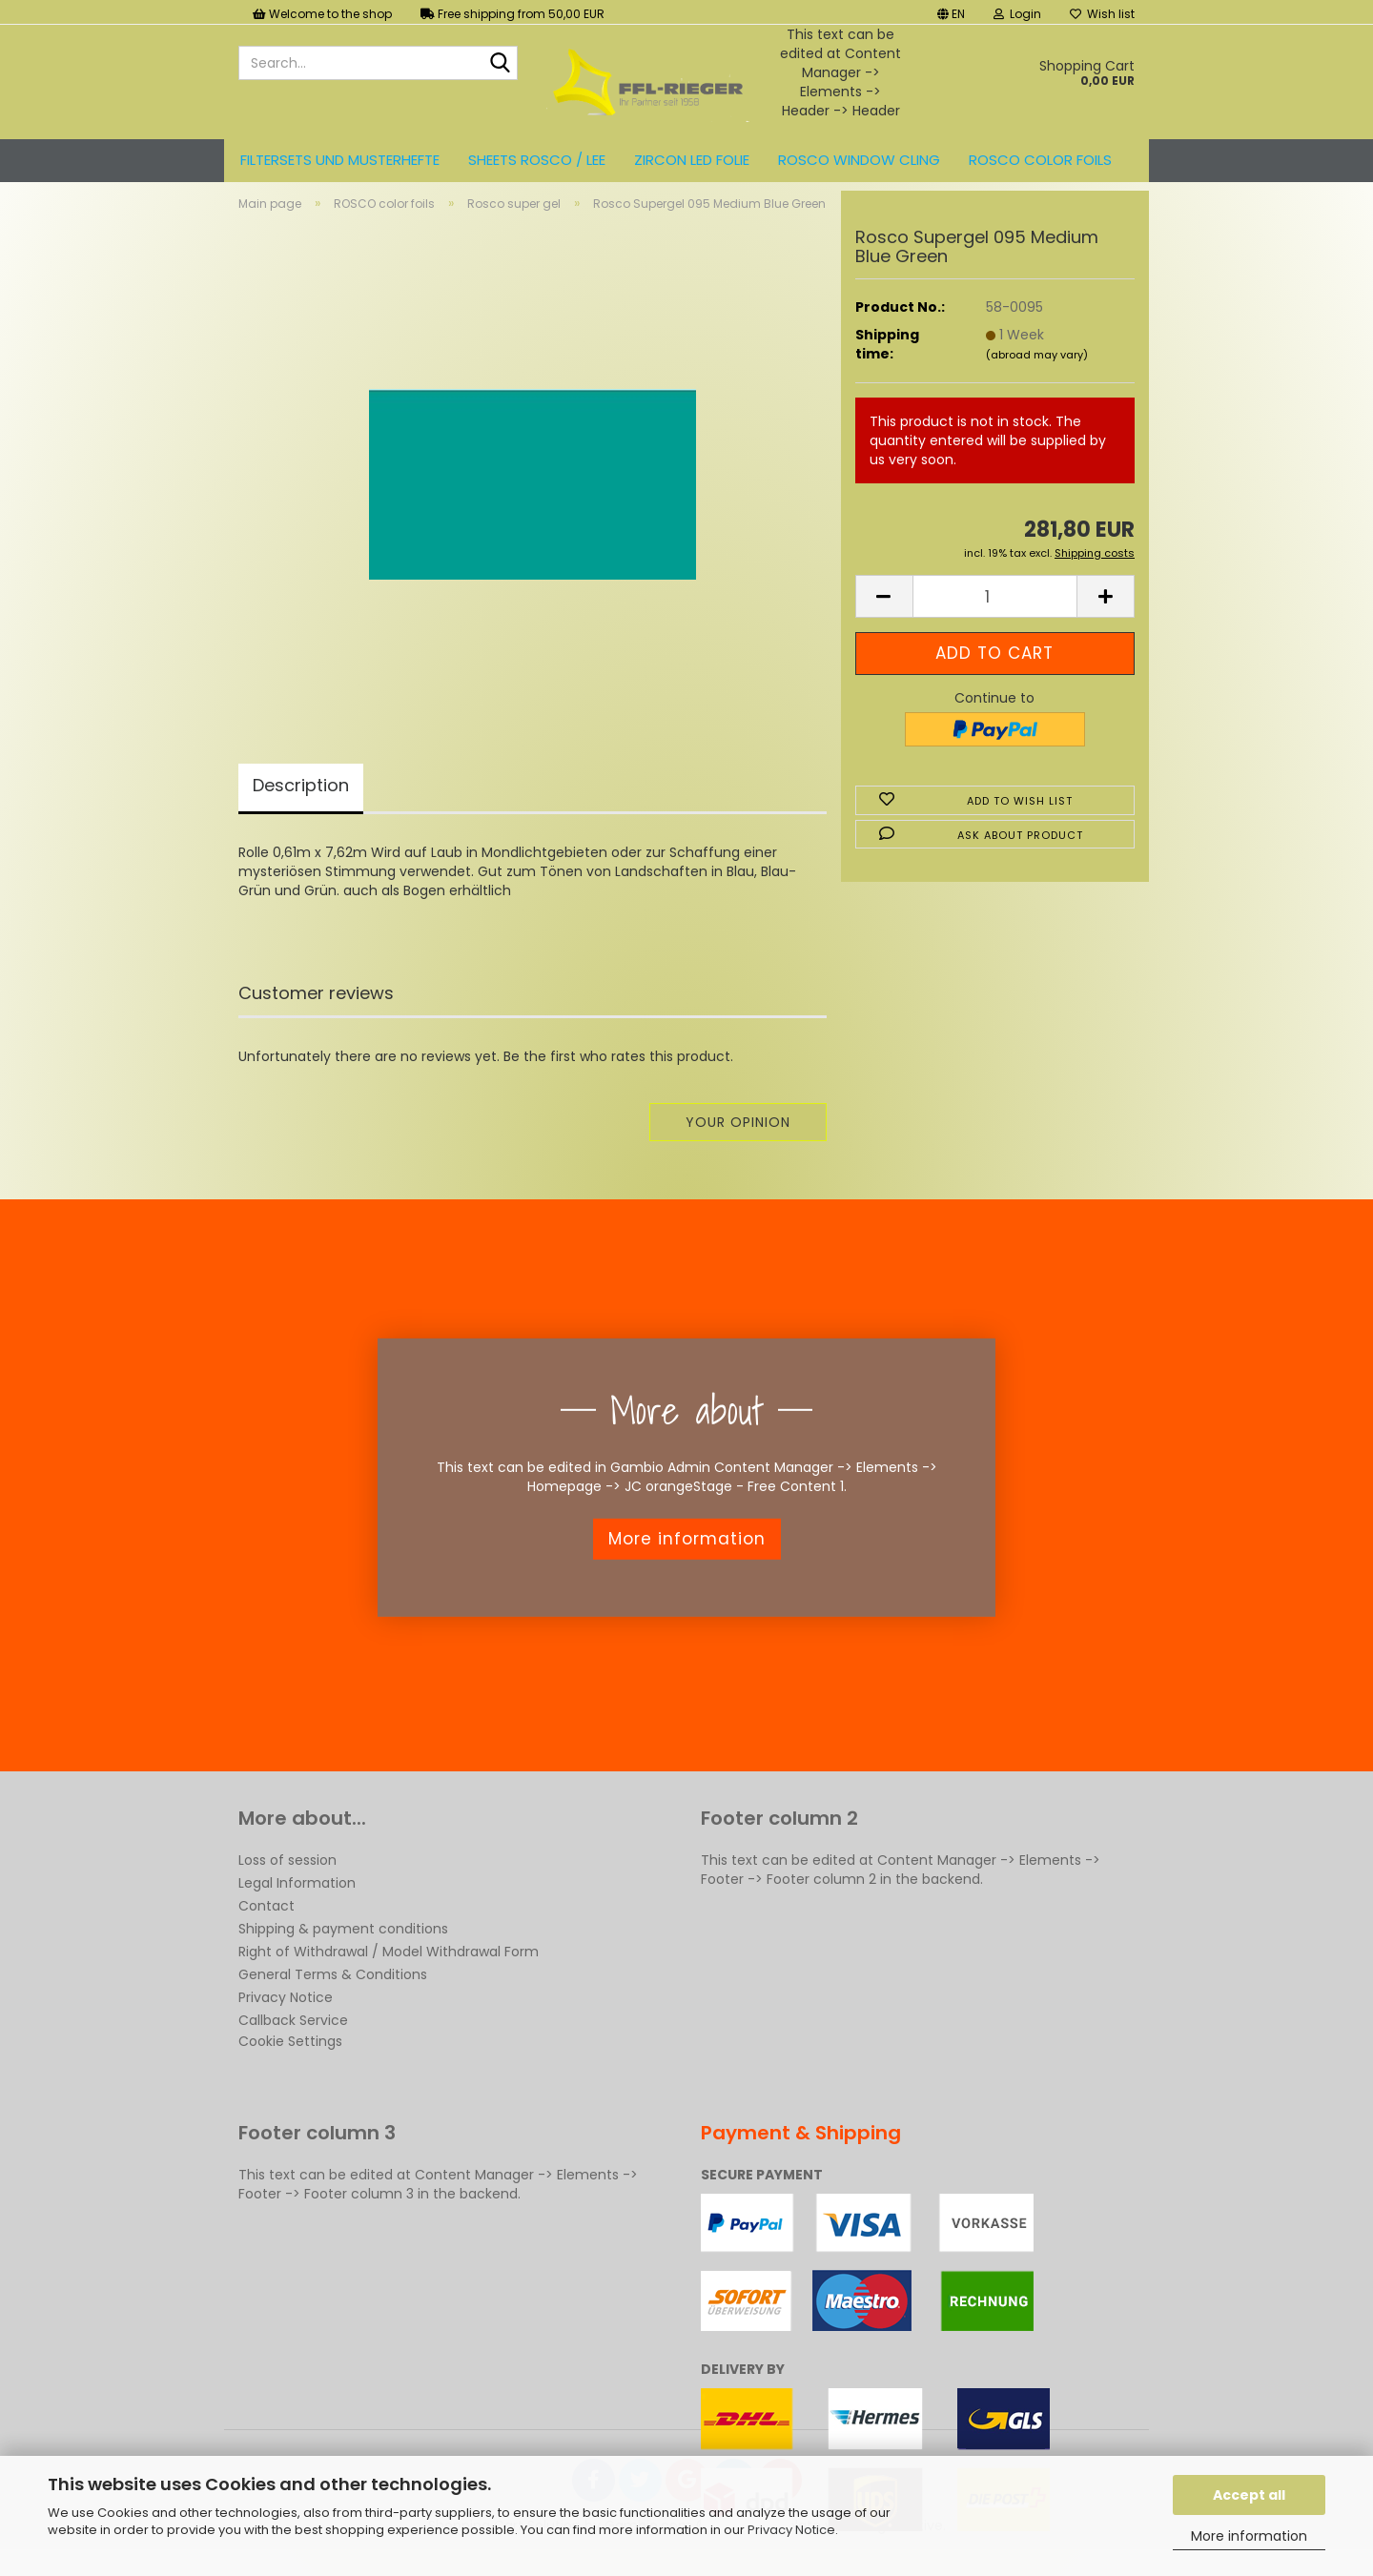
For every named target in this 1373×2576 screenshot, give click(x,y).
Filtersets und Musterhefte (340, 160)
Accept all (1249, 2494)
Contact (266, 1922)
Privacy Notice (791, 2530)
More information (1249, 2535)
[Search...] (500, 64)
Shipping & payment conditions (343, 1944)
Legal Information (297, 1899)
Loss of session (287, 1876)
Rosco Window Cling (859, 160)
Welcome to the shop (322, 14)
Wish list (1102, 14)
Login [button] (1017, 14)
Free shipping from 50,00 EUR (512, 14)
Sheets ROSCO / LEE (536, 160)
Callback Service (293, 2036)
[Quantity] (994, 612)
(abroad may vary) (1037, 370)
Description (301, 801)
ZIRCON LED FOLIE (691, 160)
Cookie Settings (290, 2057)
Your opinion (738, 1138)
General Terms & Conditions (332, 1990)
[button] (951, 12)
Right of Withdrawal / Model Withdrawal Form (388, 1967)
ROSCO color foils (1040, 160)
